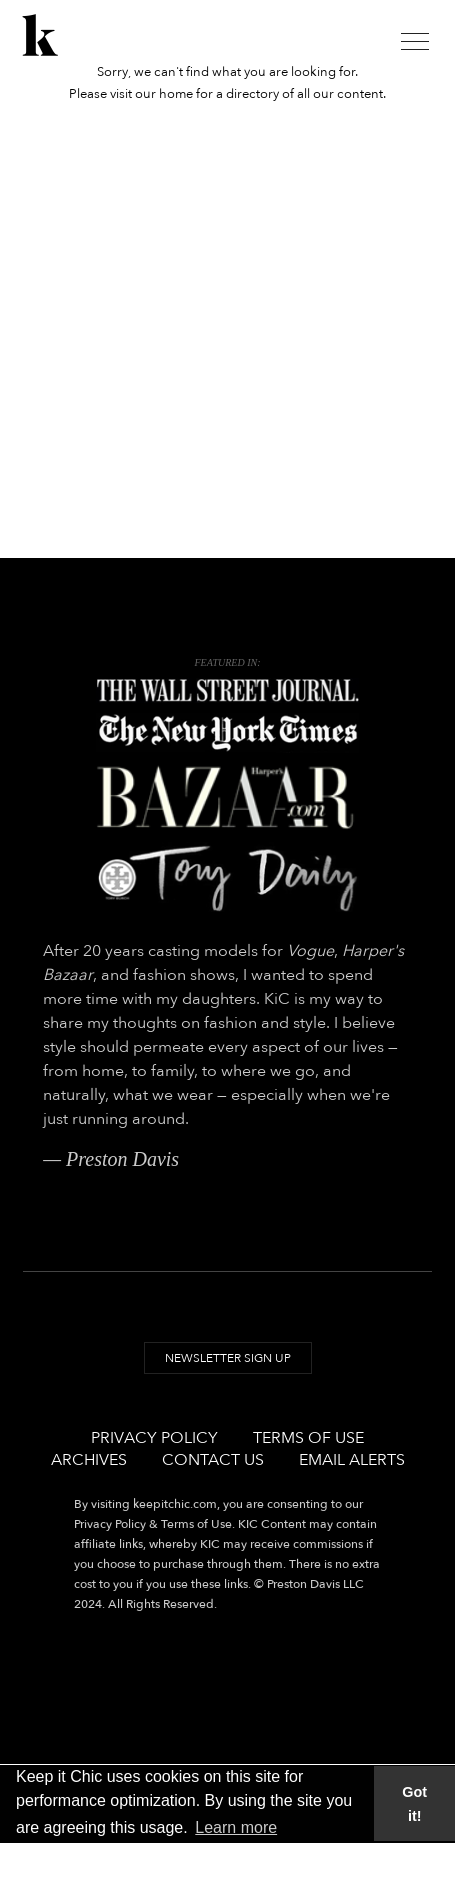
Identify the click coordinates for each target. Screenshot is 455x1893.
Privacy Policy (154, 1438)
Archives (89, 1460)
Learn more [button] (236, 1827)
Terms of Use (308, 1438)
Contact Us (213, 1460)
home (176, 94)
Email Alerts (352, 1460)
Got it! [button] (414, 1804)
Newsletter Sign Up (228, 1358)
